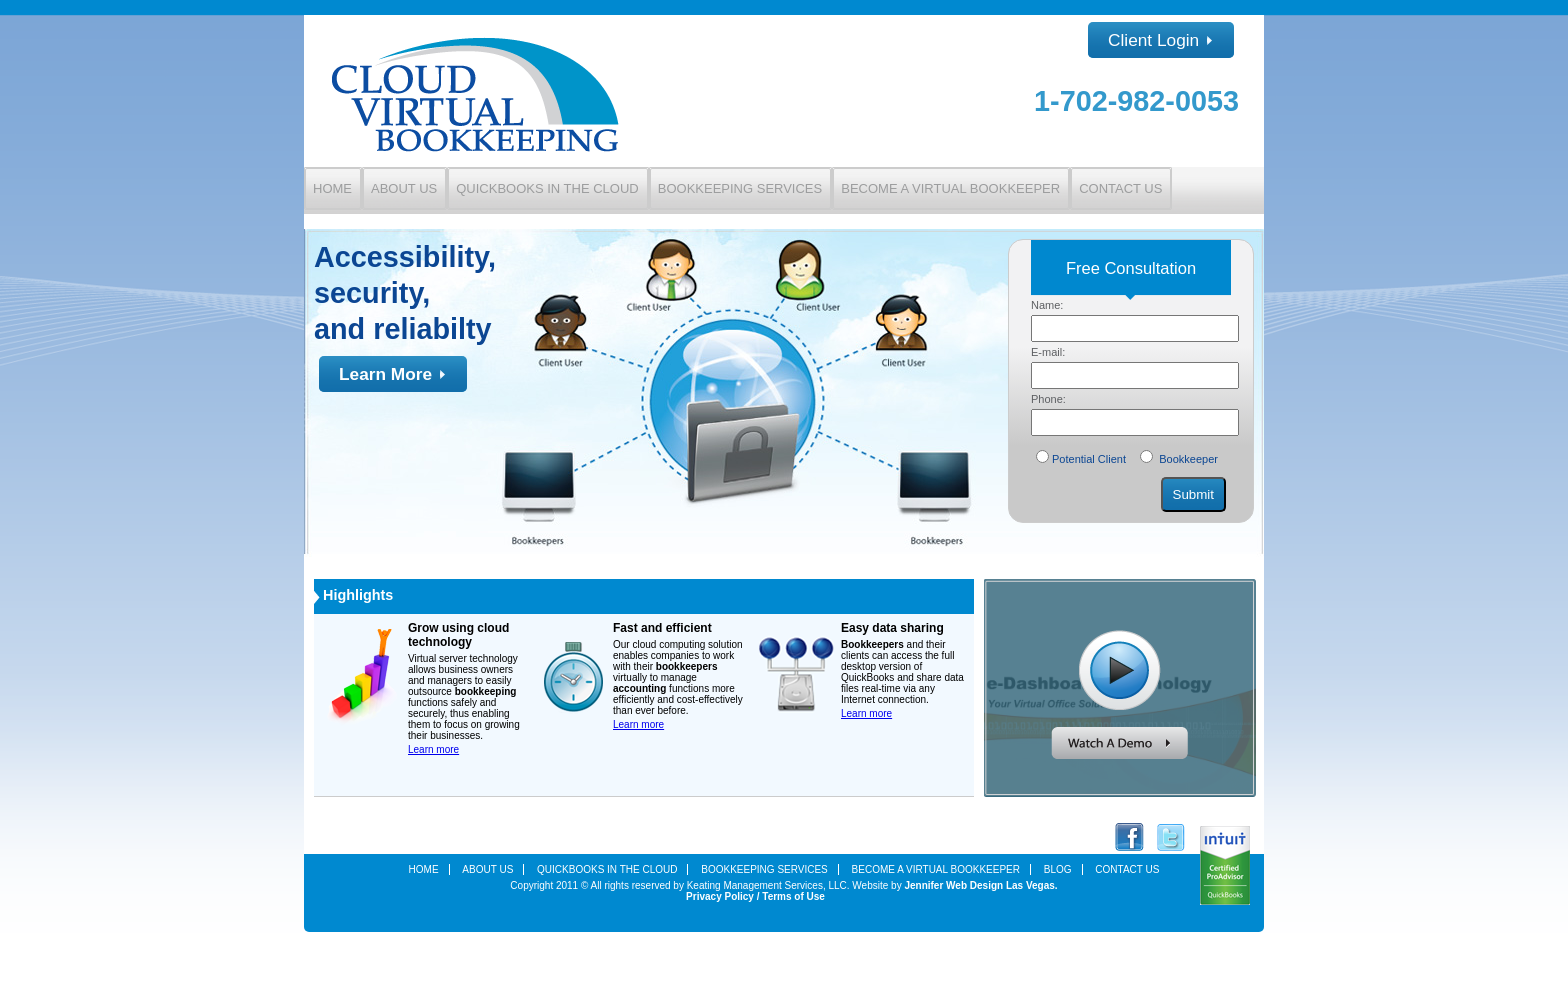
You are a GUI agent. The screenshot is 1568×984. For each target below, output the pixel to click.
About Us (404, 188)
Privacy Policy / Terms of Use (755, 896)
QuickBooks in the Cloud (547, 188)
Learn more (433, 749)
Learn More (393, 374)
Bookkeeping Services (740, 188)
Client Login (1161, 40)
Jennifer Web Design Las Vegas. (980, 885)
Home (332, 188)
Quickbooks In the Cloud (607, 869)
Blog (1058, 869)
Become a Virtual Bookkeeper (950, 188)
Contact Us (1120, 188)
